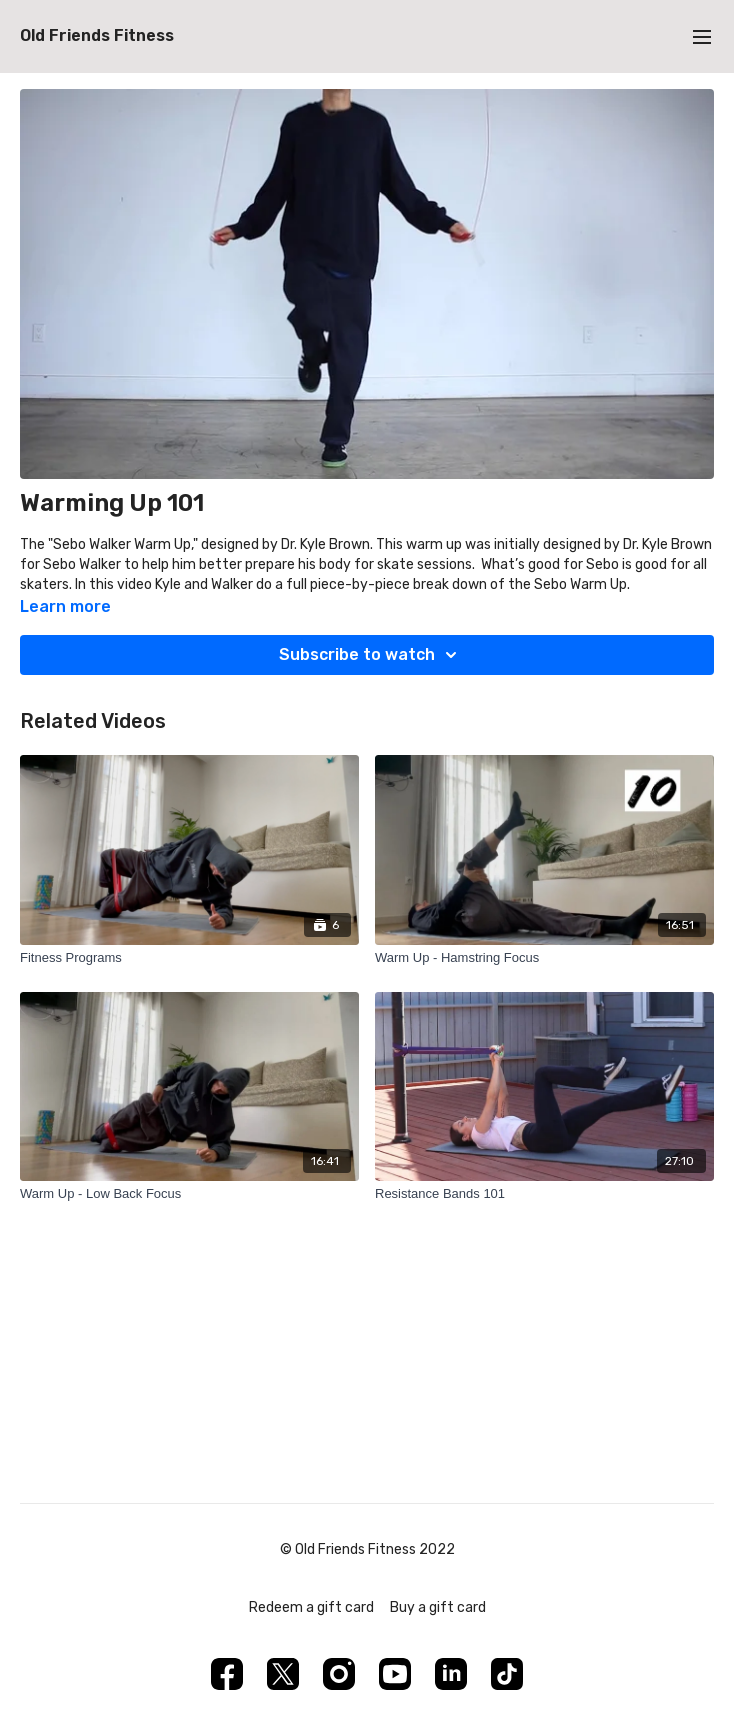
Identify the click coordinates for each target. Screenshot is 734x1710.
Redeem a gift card (311, 1607)
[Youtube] (395, 1674)
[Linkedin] (451, 1674)
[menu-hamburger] (702, 36)
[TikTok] (507, 1674)
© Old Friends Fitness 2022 (367, 1550)
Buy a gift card (438, 1607)
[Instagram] (339, 1674)
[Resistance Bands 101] (544, 1194)
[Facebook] (227, 1674)
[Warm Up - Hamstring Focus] (544, 958)
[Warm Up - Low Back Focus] (189, 1194)
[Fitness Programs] (189, 958)
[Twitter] (283, 1674)
